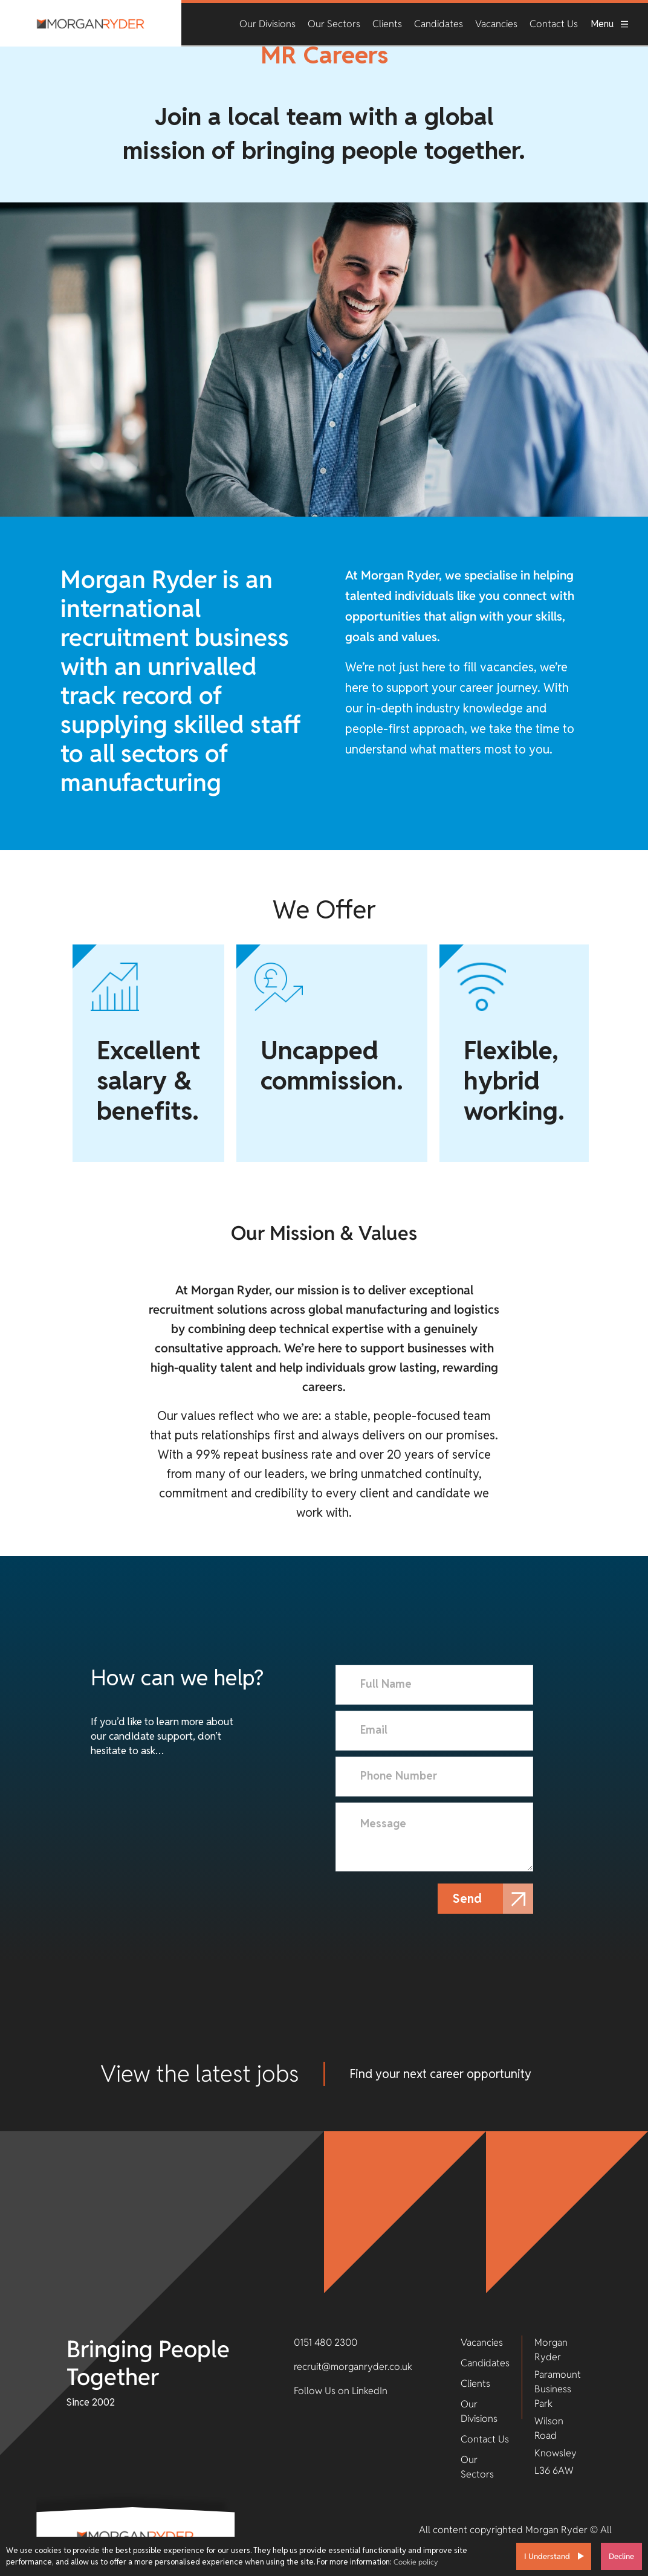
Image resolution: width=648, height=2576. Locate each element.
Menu (610, 24)
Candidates (438, 24)
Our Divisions (267, 24)
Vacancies (496, 24)
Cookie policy (416, 2561)
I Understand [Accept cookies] (547, 2556)
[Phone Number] (434, 1776)
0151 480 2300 (325, 2342)
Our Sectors (334, 24)
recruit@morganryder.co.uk (353, 2366)
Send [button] (470, 1898)
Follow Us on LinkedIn (340, 2390)
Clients (387, 24)
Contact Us (554, 24)
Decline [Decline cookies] (621, 2556)
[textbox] (434, 1685)
